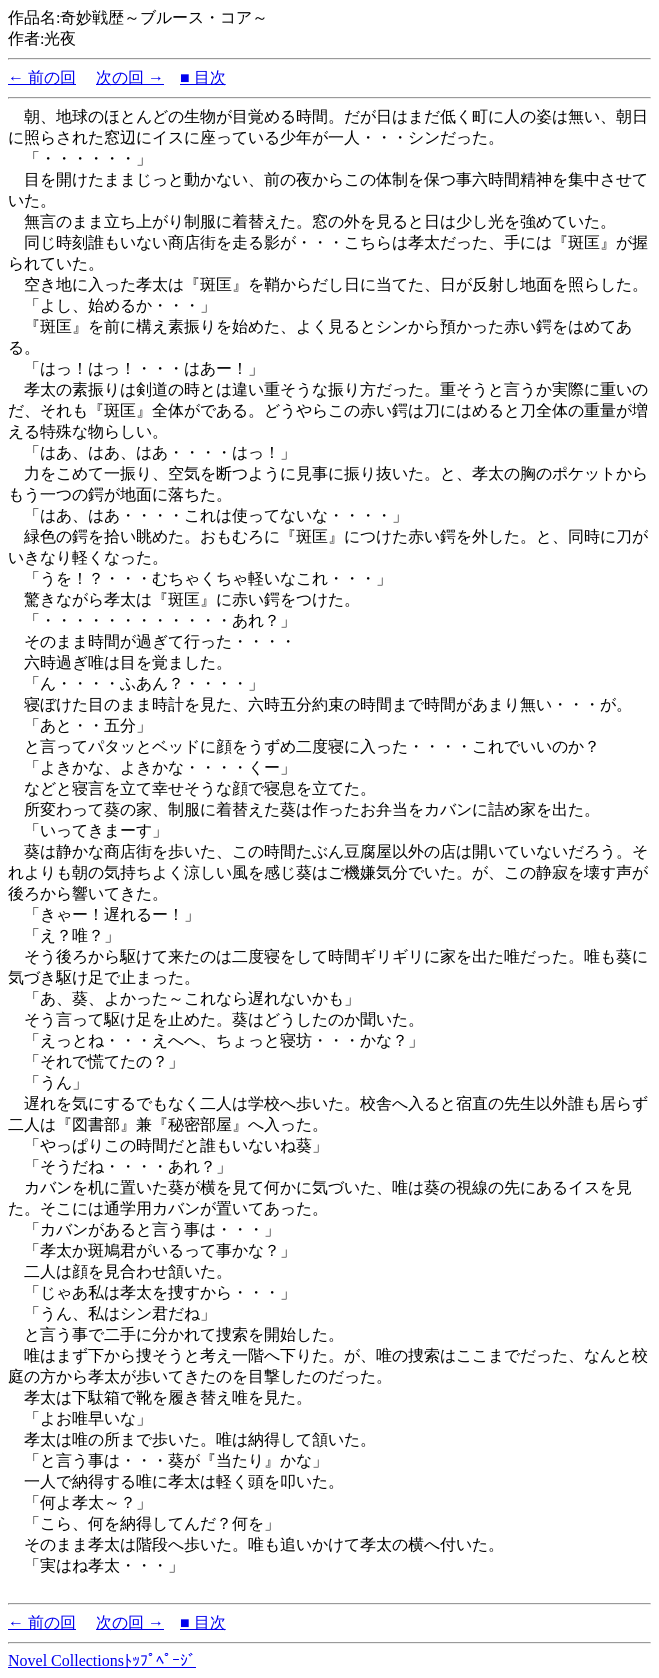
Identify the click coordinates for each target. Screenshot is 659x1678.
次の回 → (130, 77)
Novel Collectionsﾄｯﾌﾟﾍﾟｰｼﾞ (102, 1660)
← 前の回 (42, 77)
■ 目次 (203, 77)
